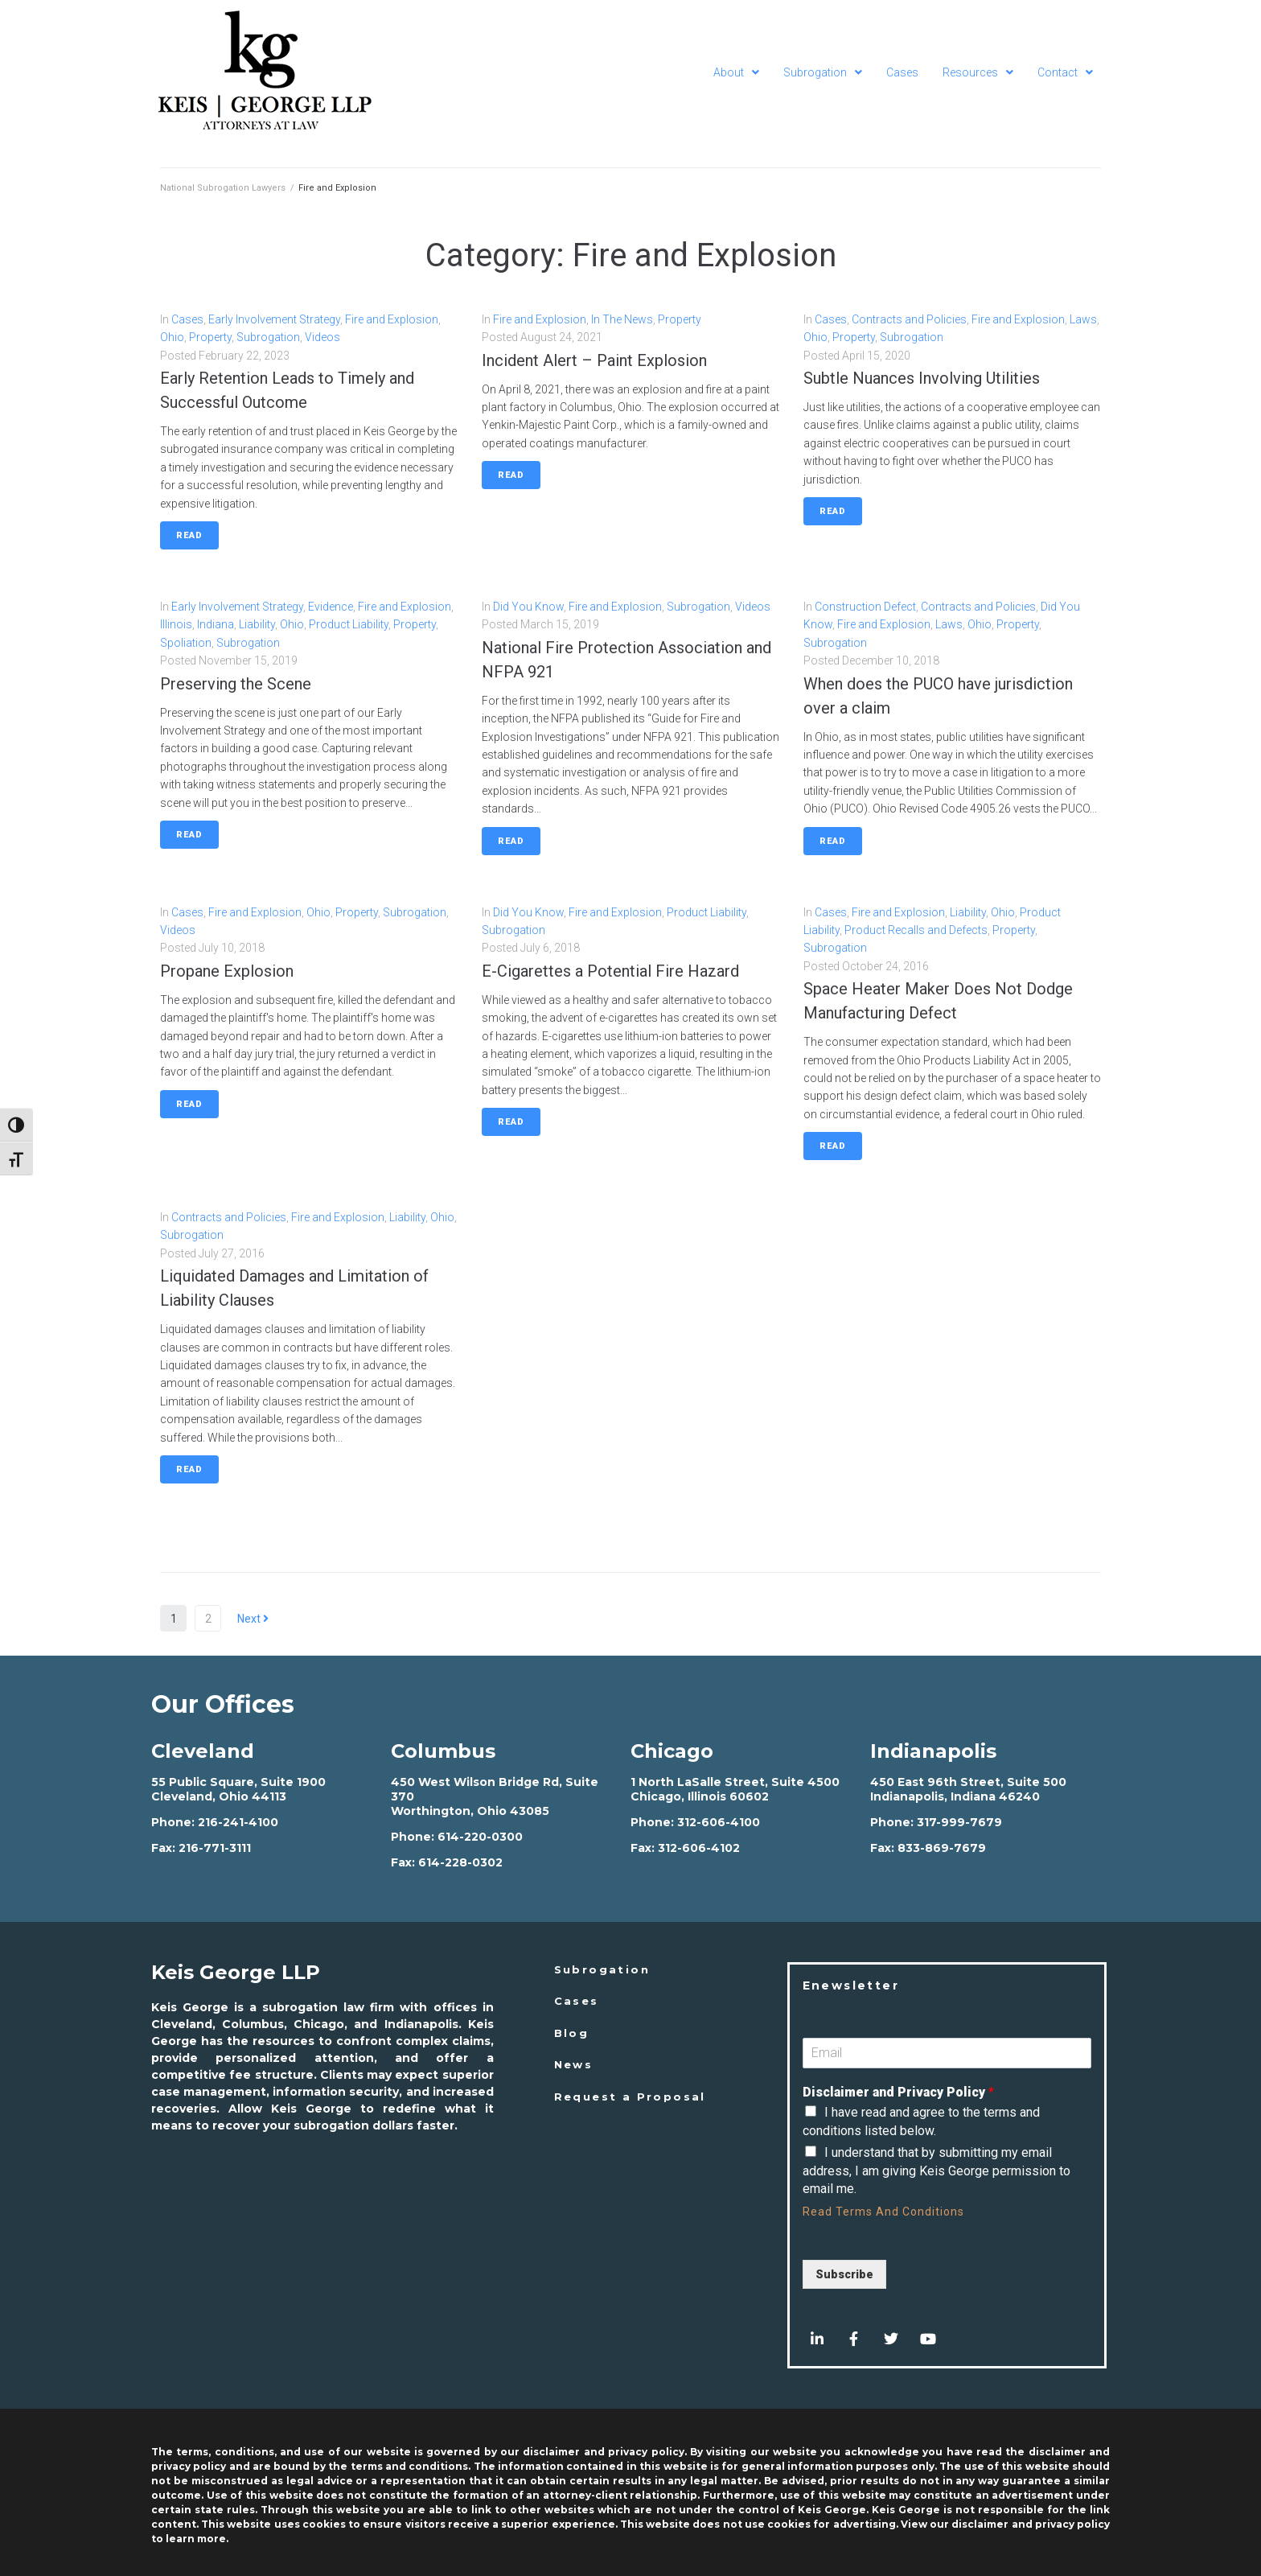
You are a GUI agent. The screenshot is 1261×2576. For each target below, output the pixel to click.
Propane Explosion (227, 971)
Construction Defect (865, 606)
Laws (1083, 319)
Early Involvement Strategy (274, 319)
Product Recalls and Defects (916, 930)
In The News (622, 319)
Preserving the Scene (235, 683)
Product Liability (348, 624)
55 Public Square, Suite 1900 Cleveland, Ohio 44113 (238, 1789)
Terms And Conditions (900, 2211)
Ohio (172, 337)
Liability (257, 624)
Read (189, 535)
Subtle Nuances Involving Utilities (921, 378)
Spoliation (186, 642)
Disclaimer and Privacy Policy (898, 2092)
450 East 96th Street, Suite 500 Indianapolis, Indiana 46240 (968, 1789)
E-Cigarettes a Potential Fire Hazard (610, 971)
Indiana (215, 624)
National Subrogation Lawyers (222, 188)
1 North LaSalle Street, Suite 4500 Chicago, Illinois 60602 (735, 1789)
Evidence (330, 606)
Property (210, 337)
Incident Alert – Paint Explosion (594, 360)
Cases (187, 319)
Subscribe (844, 2274)
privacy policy (1072, 2524)
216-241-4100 (238, 1822)
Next (253, 1618)
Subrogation (268, 337)
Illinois (176, 624)
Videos (322, 337)
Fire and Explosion (391, 319)
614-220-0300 (480, 1836)
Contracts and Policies (909, 319)
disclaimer (979, 2524)
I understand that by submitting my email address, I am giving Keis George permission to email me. (936, 2170)
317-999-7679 (959, 1822)
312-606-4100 (718, 1822)
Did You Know (528, 606)
